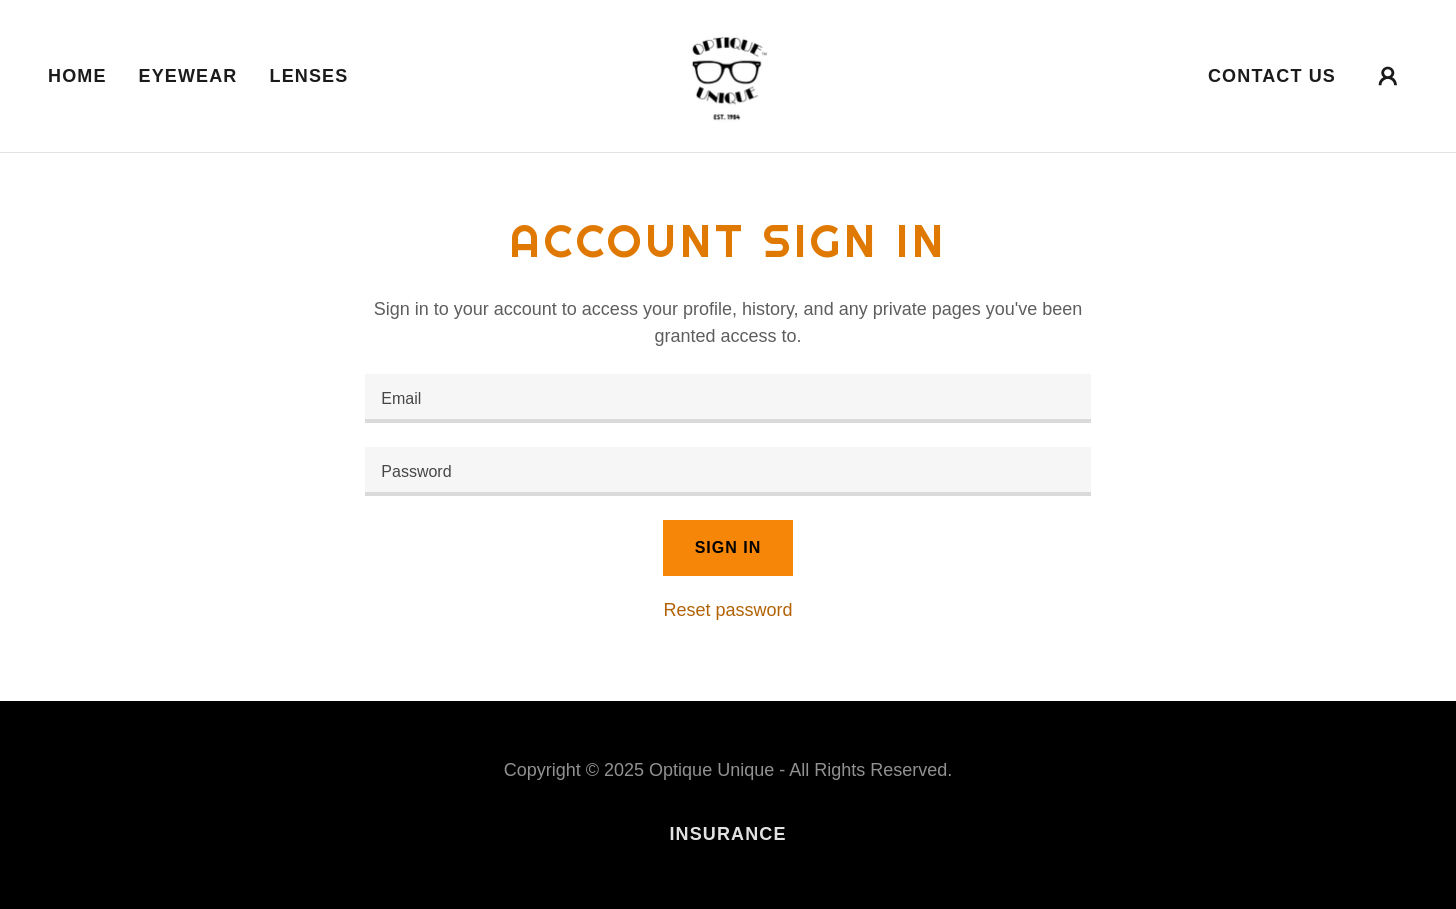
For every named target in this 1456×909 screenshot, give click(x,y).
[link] (728, 75)
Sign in (728, 547)
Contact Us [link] (1272, 76)
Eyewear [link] (188, 76)
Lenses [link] (309, 76)
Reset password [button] (727, 610)
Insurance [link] (727, 834)
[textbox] (727, 398)
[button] (1388, 76)
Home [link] (77, 76)
